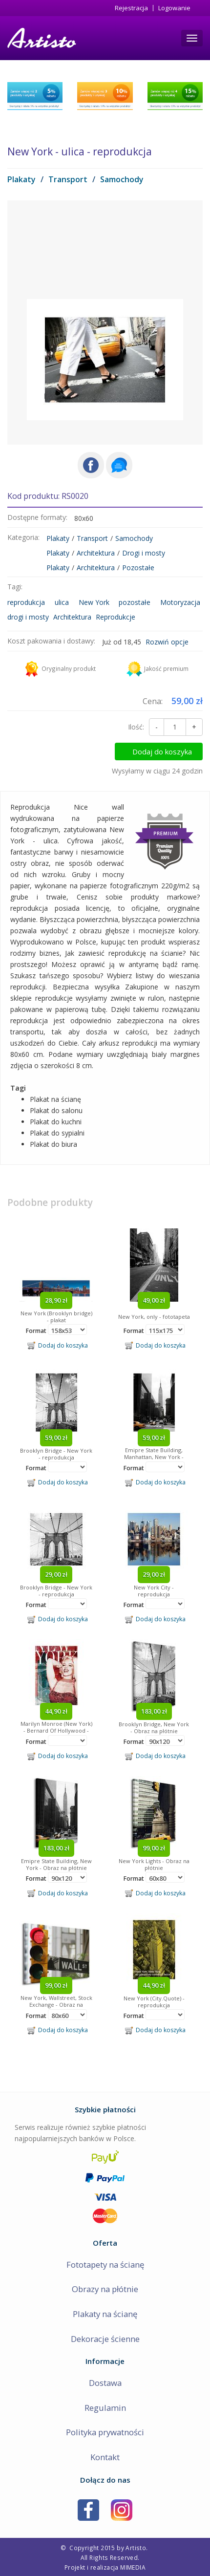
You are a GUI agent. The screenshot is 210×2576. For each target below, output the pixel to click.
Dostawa (105, 2382)
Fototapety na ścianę (105, 2264)
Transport (67, 179)
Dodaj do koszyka (162, 751)
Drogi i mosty (143, 553)
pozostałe (134, 602)
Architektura (96, 553)
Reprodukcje (115, 617)
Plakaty (21, 179)
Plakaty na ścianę (105, 2313)
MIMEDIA (133, 2567)
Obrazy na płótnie (105, 2289)
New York (94, 602)
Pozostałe (138, 567)
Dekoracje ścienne (105, 2338)
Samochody (122, 179)
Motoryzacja (180, 602)
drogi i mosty (28, 617)
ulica (62, 602)
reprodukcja (26, 602)
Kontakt (105, 2457)
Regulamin (105, 2407)
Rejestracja (131, 8)
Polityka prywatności (105, 2432)
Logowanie (174, 8)
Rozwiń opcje (167, 641)
